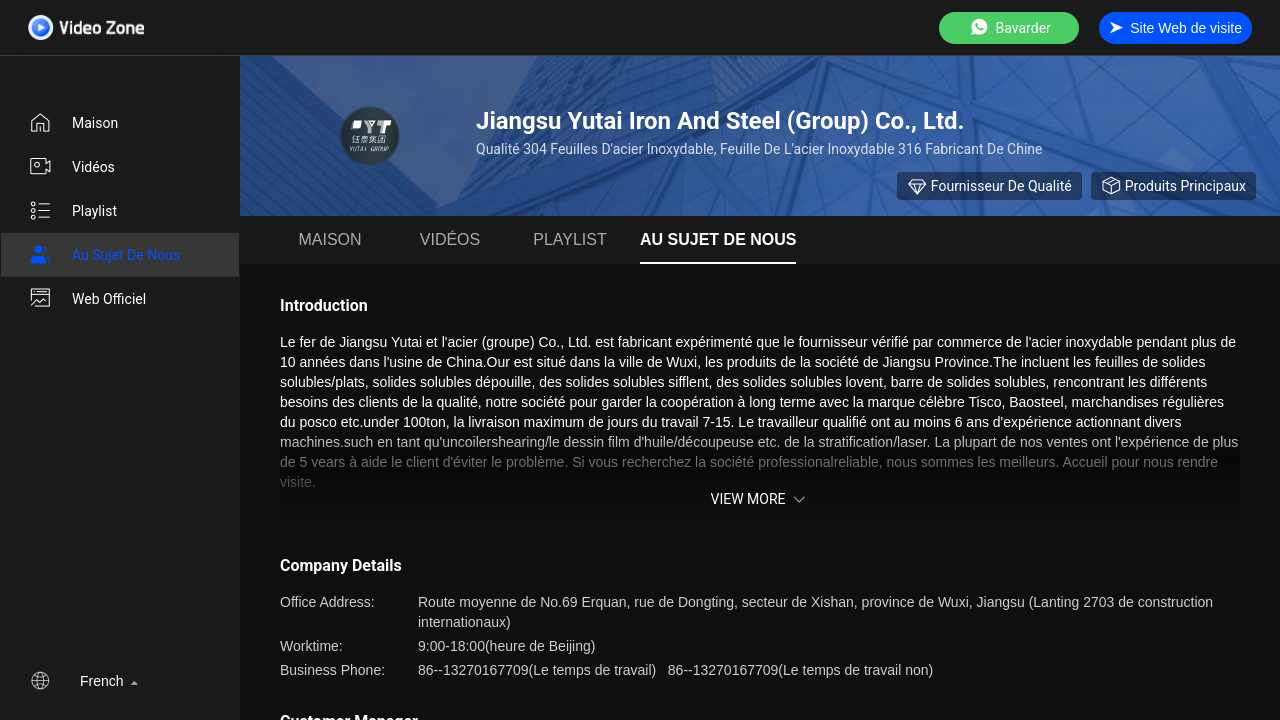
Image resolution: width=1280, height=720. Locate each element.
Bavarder (1009, 27)
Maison (73, 123)
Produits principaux (1173, 186)
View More (759, 499)
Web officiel (87, 299)
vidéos (71, 167)
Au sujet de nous (104, 255)
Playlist (72, 211)
